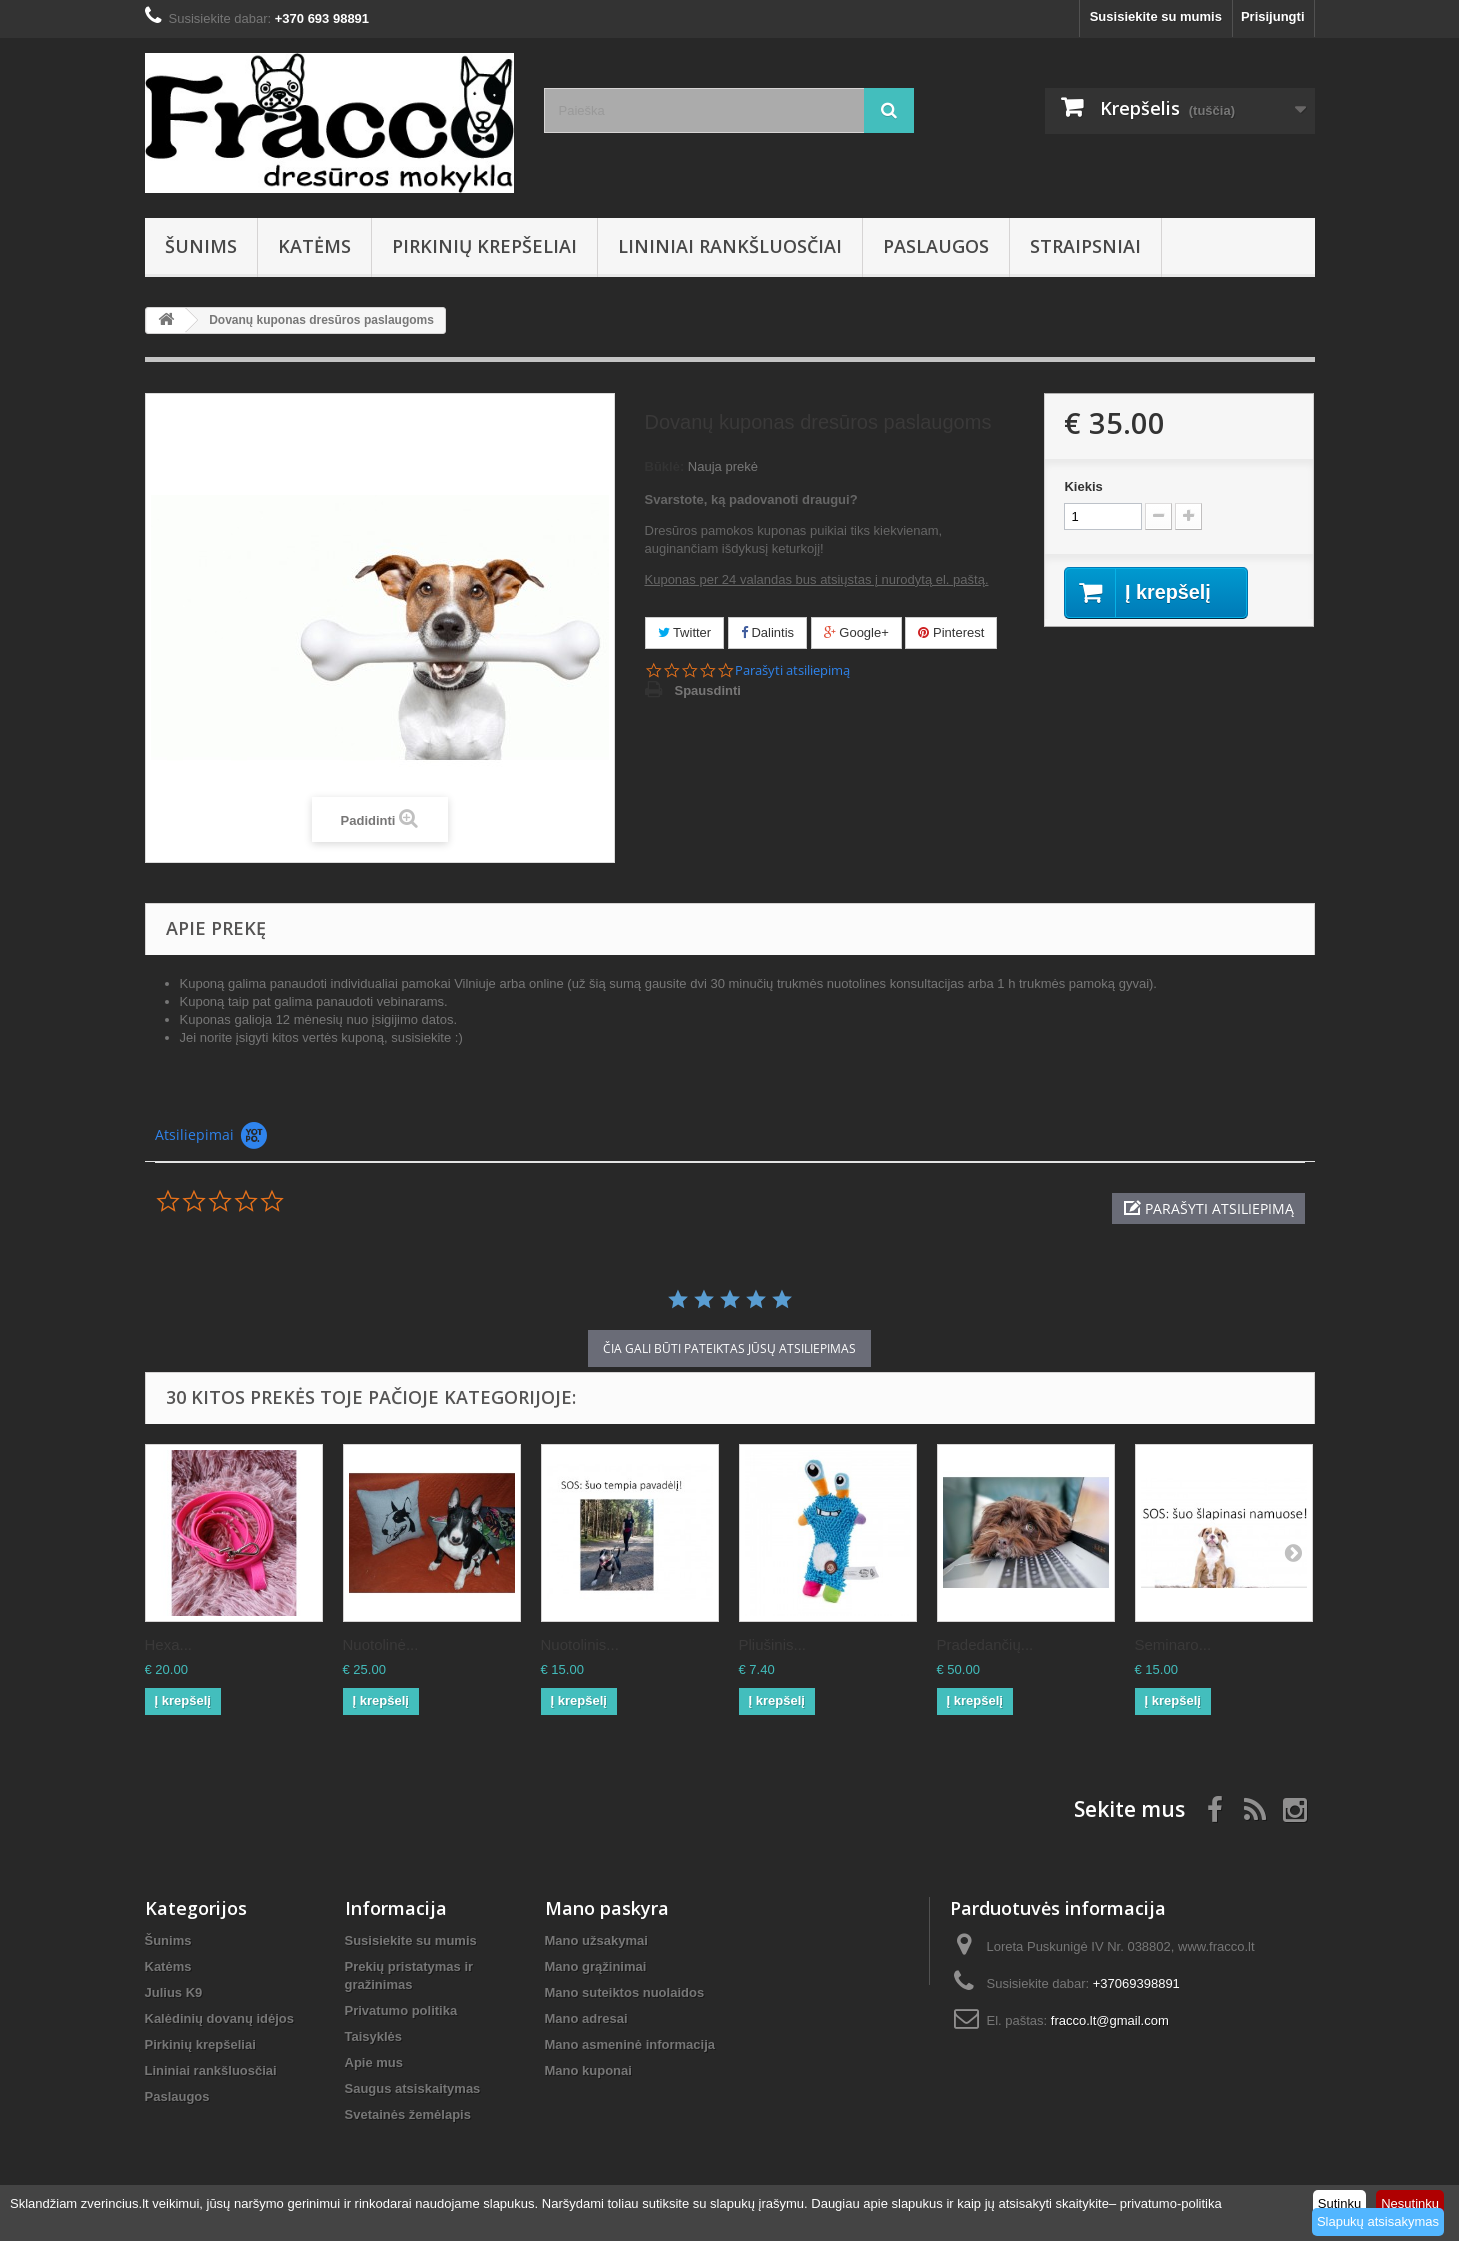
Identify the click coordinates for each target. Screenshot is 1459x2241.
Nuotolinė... (381, 1644)
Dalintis (767, 632)
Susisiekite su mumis (1156, 16)
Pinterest (951, 632)
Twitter (685, 632)
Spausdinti (708, 690)
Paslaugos (936, 246)
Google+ (856, 632)
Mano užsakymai (596, 1940)
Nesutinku (1410, 2203)
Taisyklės (374, 2036)
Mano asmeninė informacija (630, 2044)
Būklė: (665, 466)
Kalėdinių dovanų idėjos (220, 2018)
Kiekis (1083, 486)
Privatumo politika (401, 2010)
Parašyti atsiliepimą (792, 670)
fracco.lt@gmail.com (1110, 2020)
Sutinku (1339, 2203)
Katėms (314, 246)
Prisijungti (1273, 16)
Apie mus (374, 2062)
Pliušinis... (773, 1644)
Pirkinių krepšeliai (484, 246)
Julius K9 (174, 1992)
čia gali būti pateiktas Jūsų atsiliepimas (729, 1348)
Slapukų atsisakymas (1378, 2221)
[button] (1208, 1208)
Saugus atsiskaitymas (413, 2088)
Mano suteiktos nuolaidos (625, 1992)
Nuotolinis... (580, 1644)
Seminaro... (1173, 1644)
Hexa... (169, 1644)
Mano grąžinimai (596, 1966)
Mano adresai (586, 2018)
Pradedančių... (985, 1644)
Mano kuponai (588, 2070)
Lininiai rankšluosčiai (730, 246)
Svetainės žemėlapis (408, 2114)
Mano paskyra (607, 1908)
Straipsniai (1085, 246)
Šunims (201, 246)
